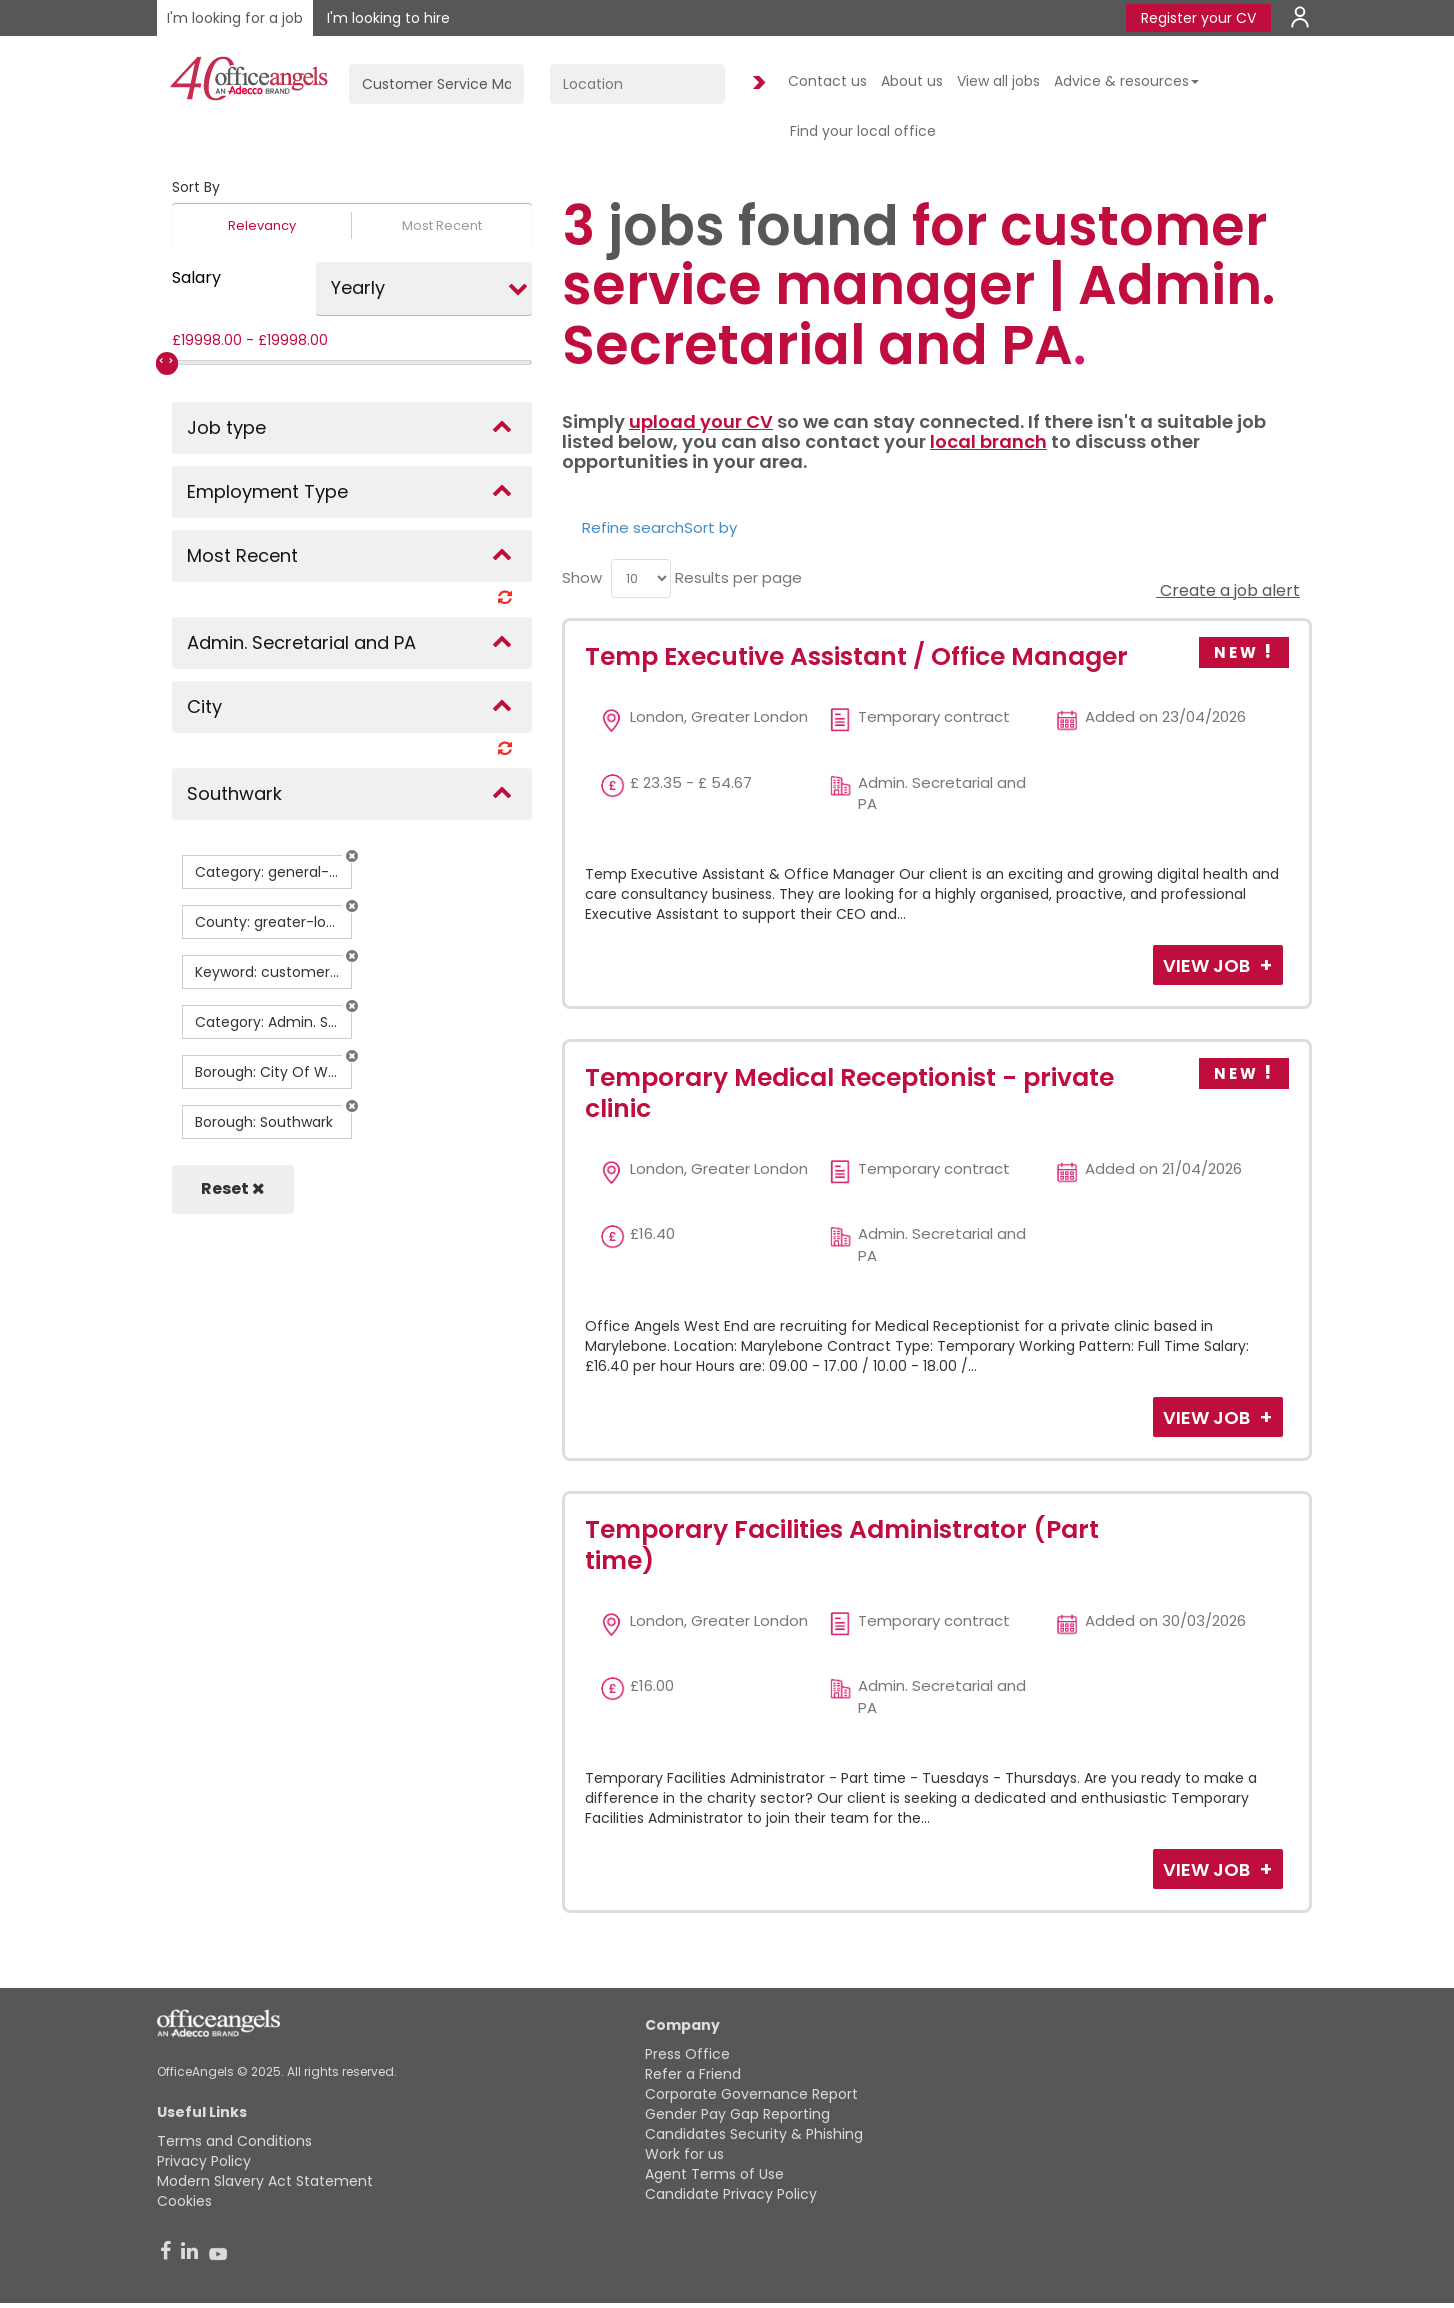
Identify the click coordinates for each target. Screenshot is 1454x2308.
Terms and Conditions (234, 2141)
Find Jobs (756, 83)
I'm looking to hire (388, 18)
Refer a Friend (693, 2074)
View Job (1208, 965)
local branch (988, 441)
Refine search (633, 527)
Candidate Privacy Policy (731, 2194)
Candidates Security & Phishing (754, 2134)
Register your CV (1198, 18)
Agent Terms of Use (714, 2174)
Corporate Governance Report (751, 2094)
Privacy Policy (204, 2161)
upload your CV (701, 421)
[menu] (641, 578)
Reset (233, 1188)
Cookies (184, 2201)
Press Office (687, 2054)
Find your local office (863, 131)
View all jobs (998, 81)
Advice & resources (1126, 81)
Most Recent (442, 225)
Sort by (710, 527)
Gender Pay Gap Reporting (737, 2114)
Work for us (684, 2154)
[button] (352, 856)
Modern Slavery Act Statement (265, 2181)
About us (912, 81)
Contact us (827, 81)
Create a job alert (1228, 590)
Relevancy (262, 225)
